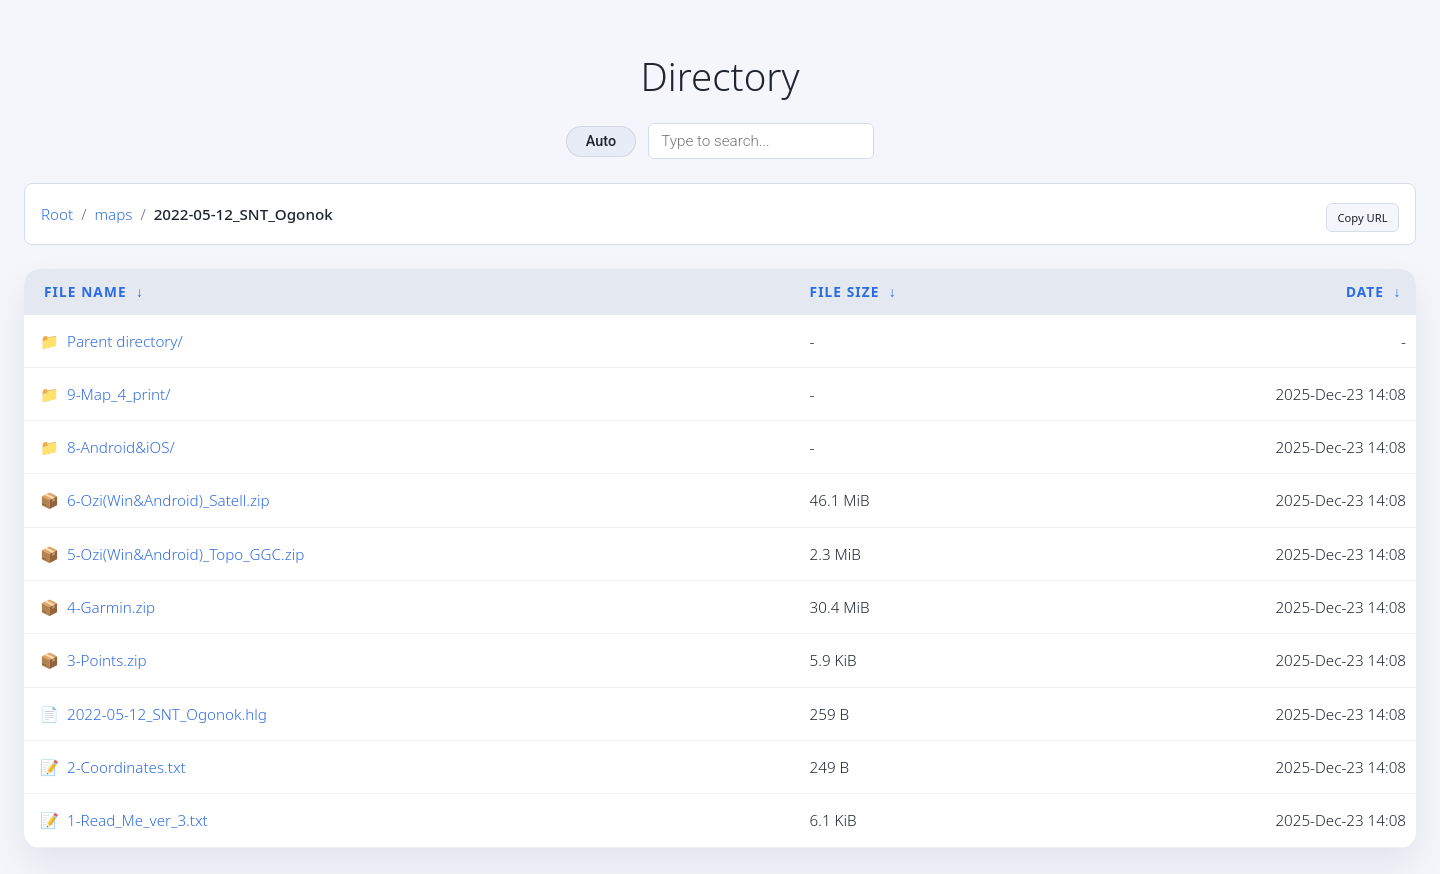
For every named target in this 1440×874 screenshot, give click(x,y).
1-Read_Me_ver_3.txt (137, 822)
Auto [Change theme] (601, 141)
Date (1365, 292)
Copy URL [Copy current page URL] (1351, 214)
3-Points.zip (107, 662)
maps (113, 215)
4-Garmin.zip (111, 609)
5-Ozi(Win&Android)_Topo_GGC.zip (185, 556)
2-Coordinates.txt (126, 769)
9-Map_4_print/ (118, 396)
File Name (85, 292)
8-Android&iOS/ (121, 449)
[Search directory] (761, 141)
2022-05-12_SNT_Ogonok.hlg (167, 716)
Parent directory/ (125, 342)
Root (57, 215)
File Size (845, 292)
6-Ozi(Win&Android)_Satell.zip (168, 502)
